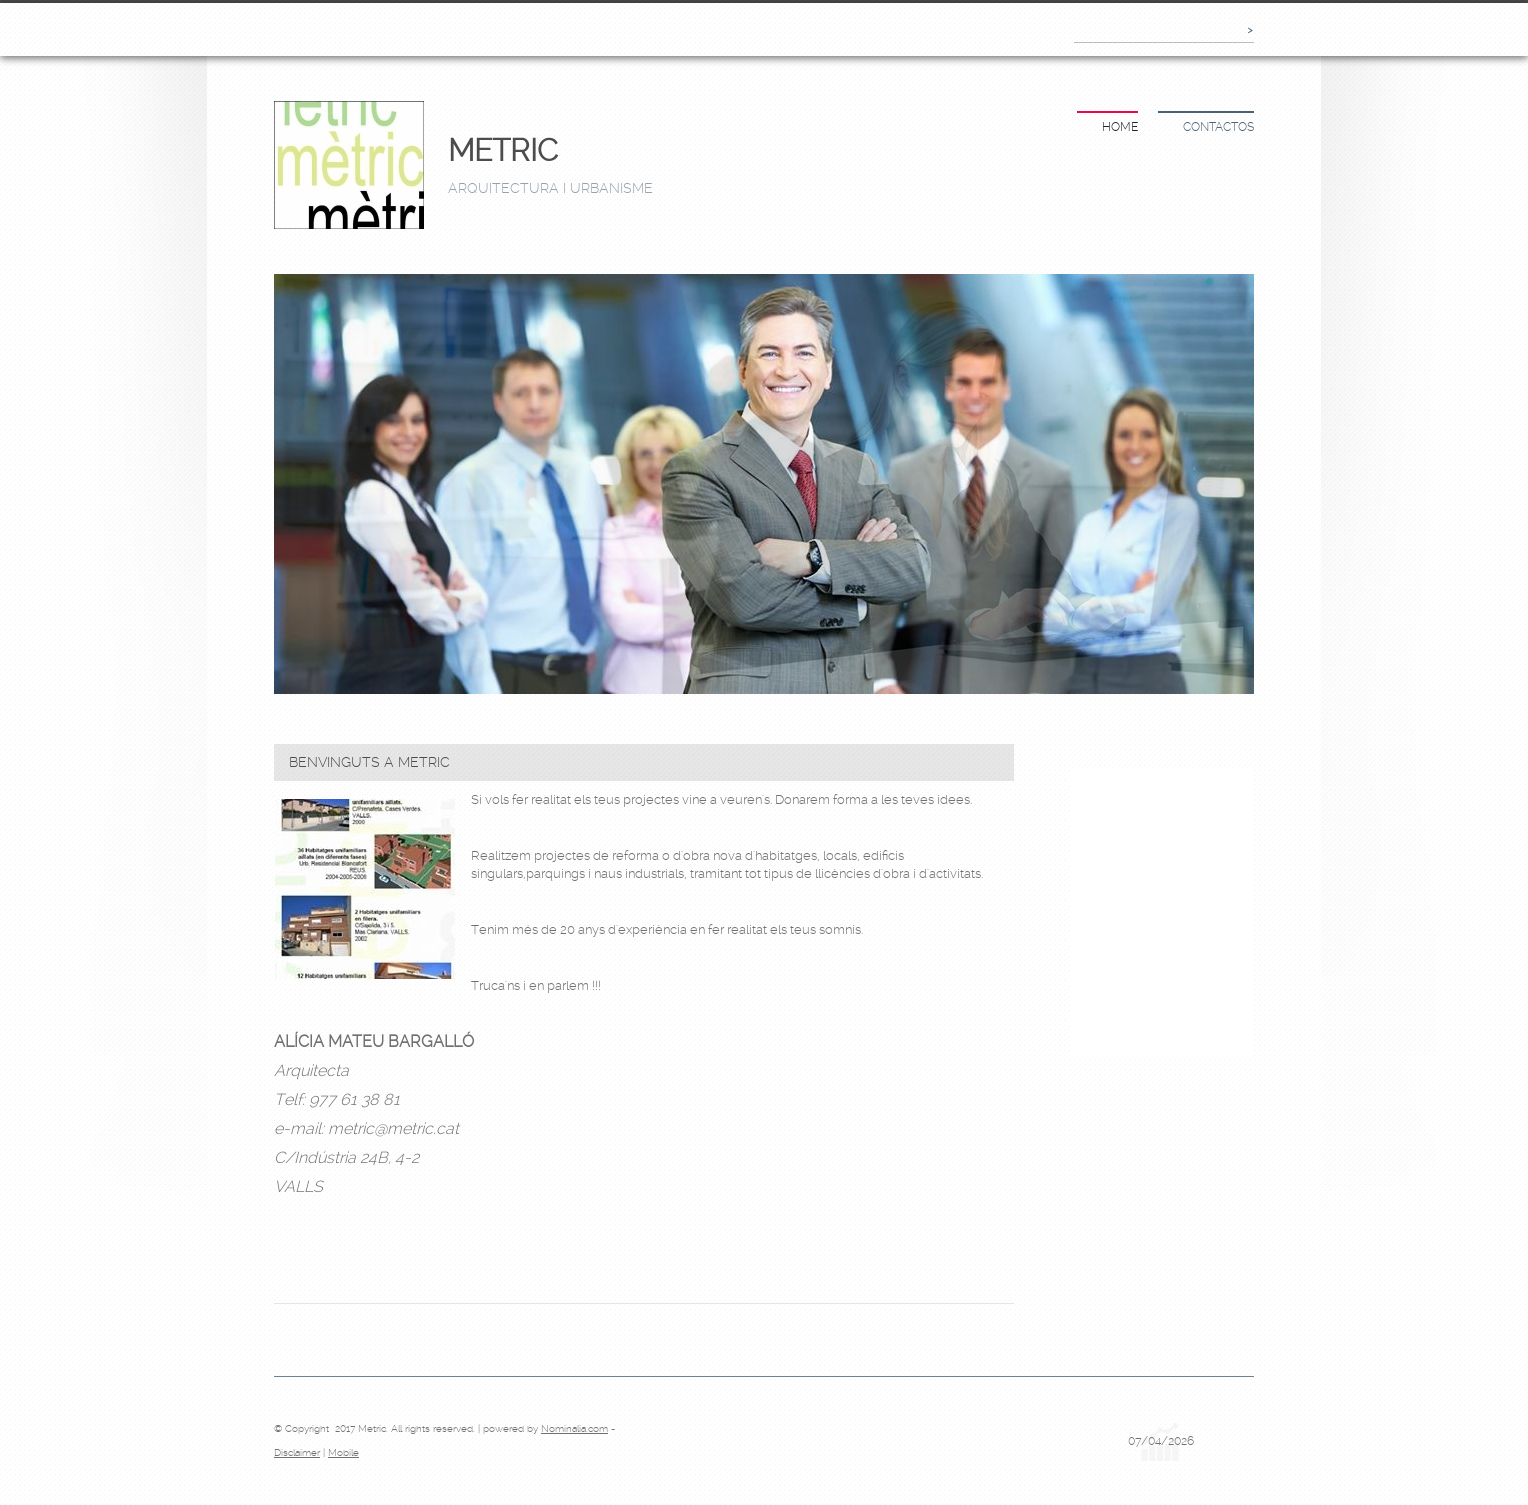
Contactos (1218, 127)
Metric (503, 150)
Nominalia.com (574, 1428)
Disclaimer (297, 1452)
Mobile (343, 1452)
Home (1120, 127)
